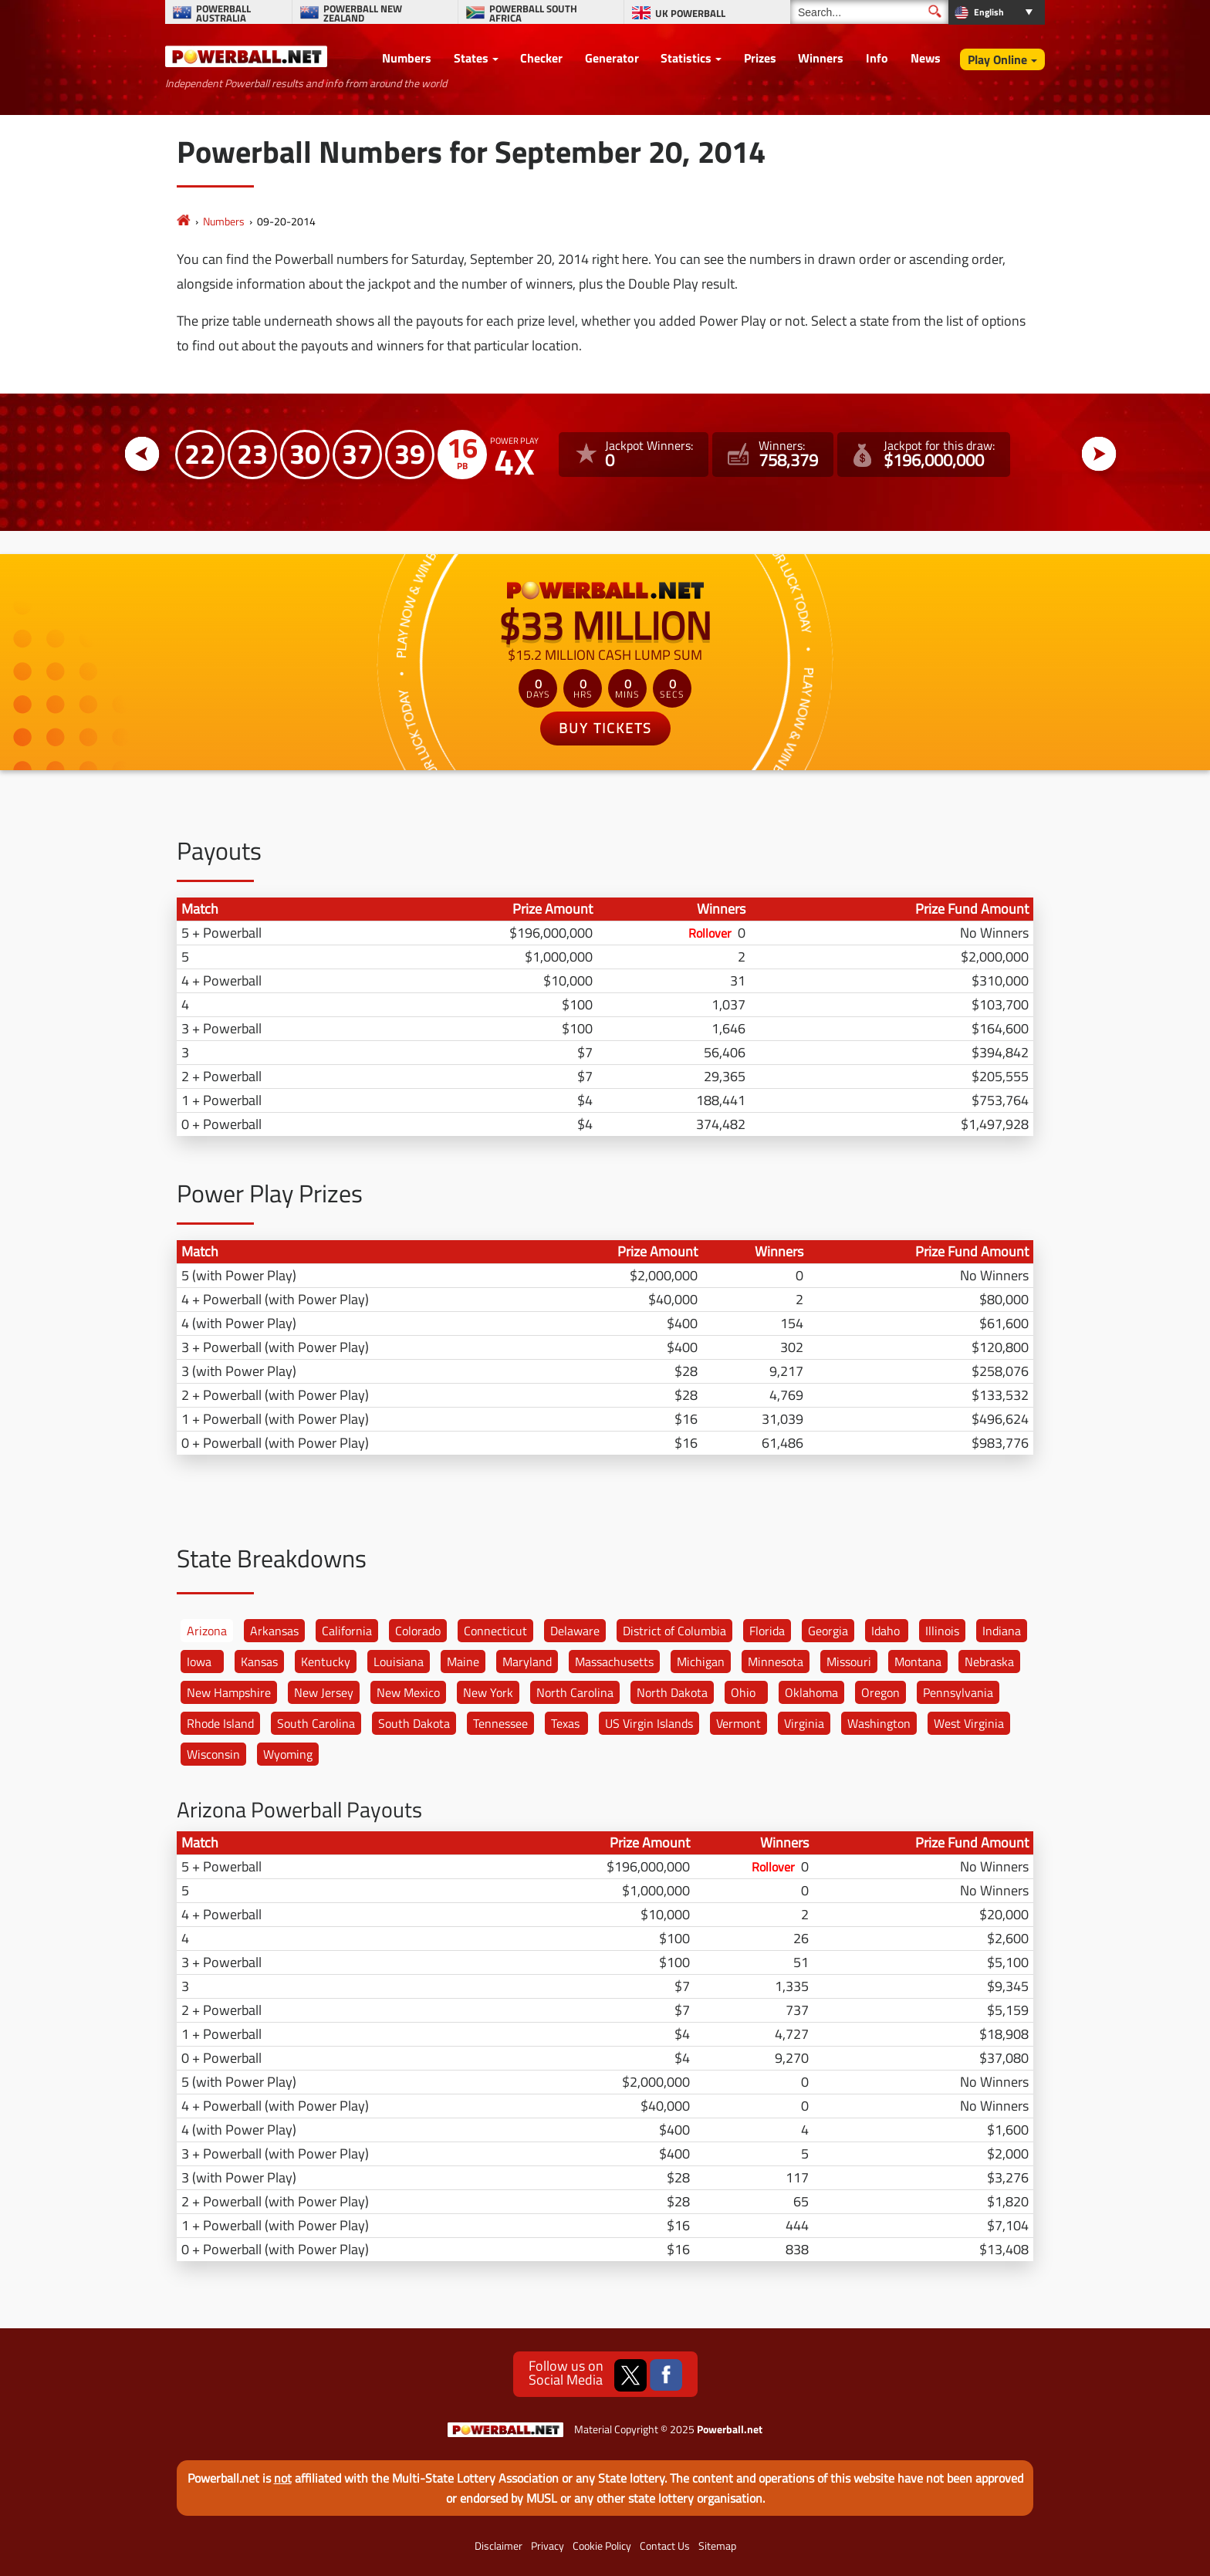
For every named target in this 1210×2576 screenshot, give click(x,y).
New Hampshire (229, 1692)
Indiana (1001, 1630)
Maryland (527, 1661)
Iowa (199, 1661)
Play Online (997, 59)
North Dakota (672, 1692)
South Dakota (414, 1723)
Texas (565, 1723)
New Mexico (408, 1692)
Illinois (942, 1630)
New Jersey (323, 1692)
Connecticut (495, 1630)
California (347, 1630)
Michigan (701, 1661)
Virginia (804, 1723)
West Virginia (969, 1723)
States (471, 58)
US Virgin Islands (649, 1723)
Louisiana (398, 1661)
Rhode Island (220, 1723)
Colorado (418, 1630)
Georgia (828, 1630)
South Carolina (316, 1723)
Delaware (575, 1630)
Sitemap (717, 2546)
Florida (767, 1630)
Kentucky (325, 1661)
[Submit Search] (934, 11)
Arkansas (274, 1630)
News (926, 58)
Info (877, 58)
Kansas (259, 1661)
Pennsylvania (958, 1692)
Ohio (743, 1692)
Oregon (880, 1692)
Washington (879, 1723)
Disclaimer (498, 2546)
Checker (541, 58)
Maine (463, 1661)
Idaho (885, 1630)
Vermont (738, 1723)
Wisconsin (213, 1754)
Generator (612, 58)
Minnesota (775, 1661)
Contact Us (665, 2546)
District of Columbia (674, 1630)
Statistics (686, 58)
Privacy (547, 2546)
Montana (917, 1661)
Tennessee (500, 1723)
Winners (820, 58)
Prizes (760, 58)
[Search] (869, 12)
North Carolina (574, 1692)
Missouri (848, 1661)
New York (488, 1692)
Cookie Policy (602, 2546)
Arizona (207, 1630)
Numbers (406, 58)
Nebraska (989, 1661)
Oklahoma (811, 1692)
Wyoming (288, 1754)
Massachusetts (614, 1661)
